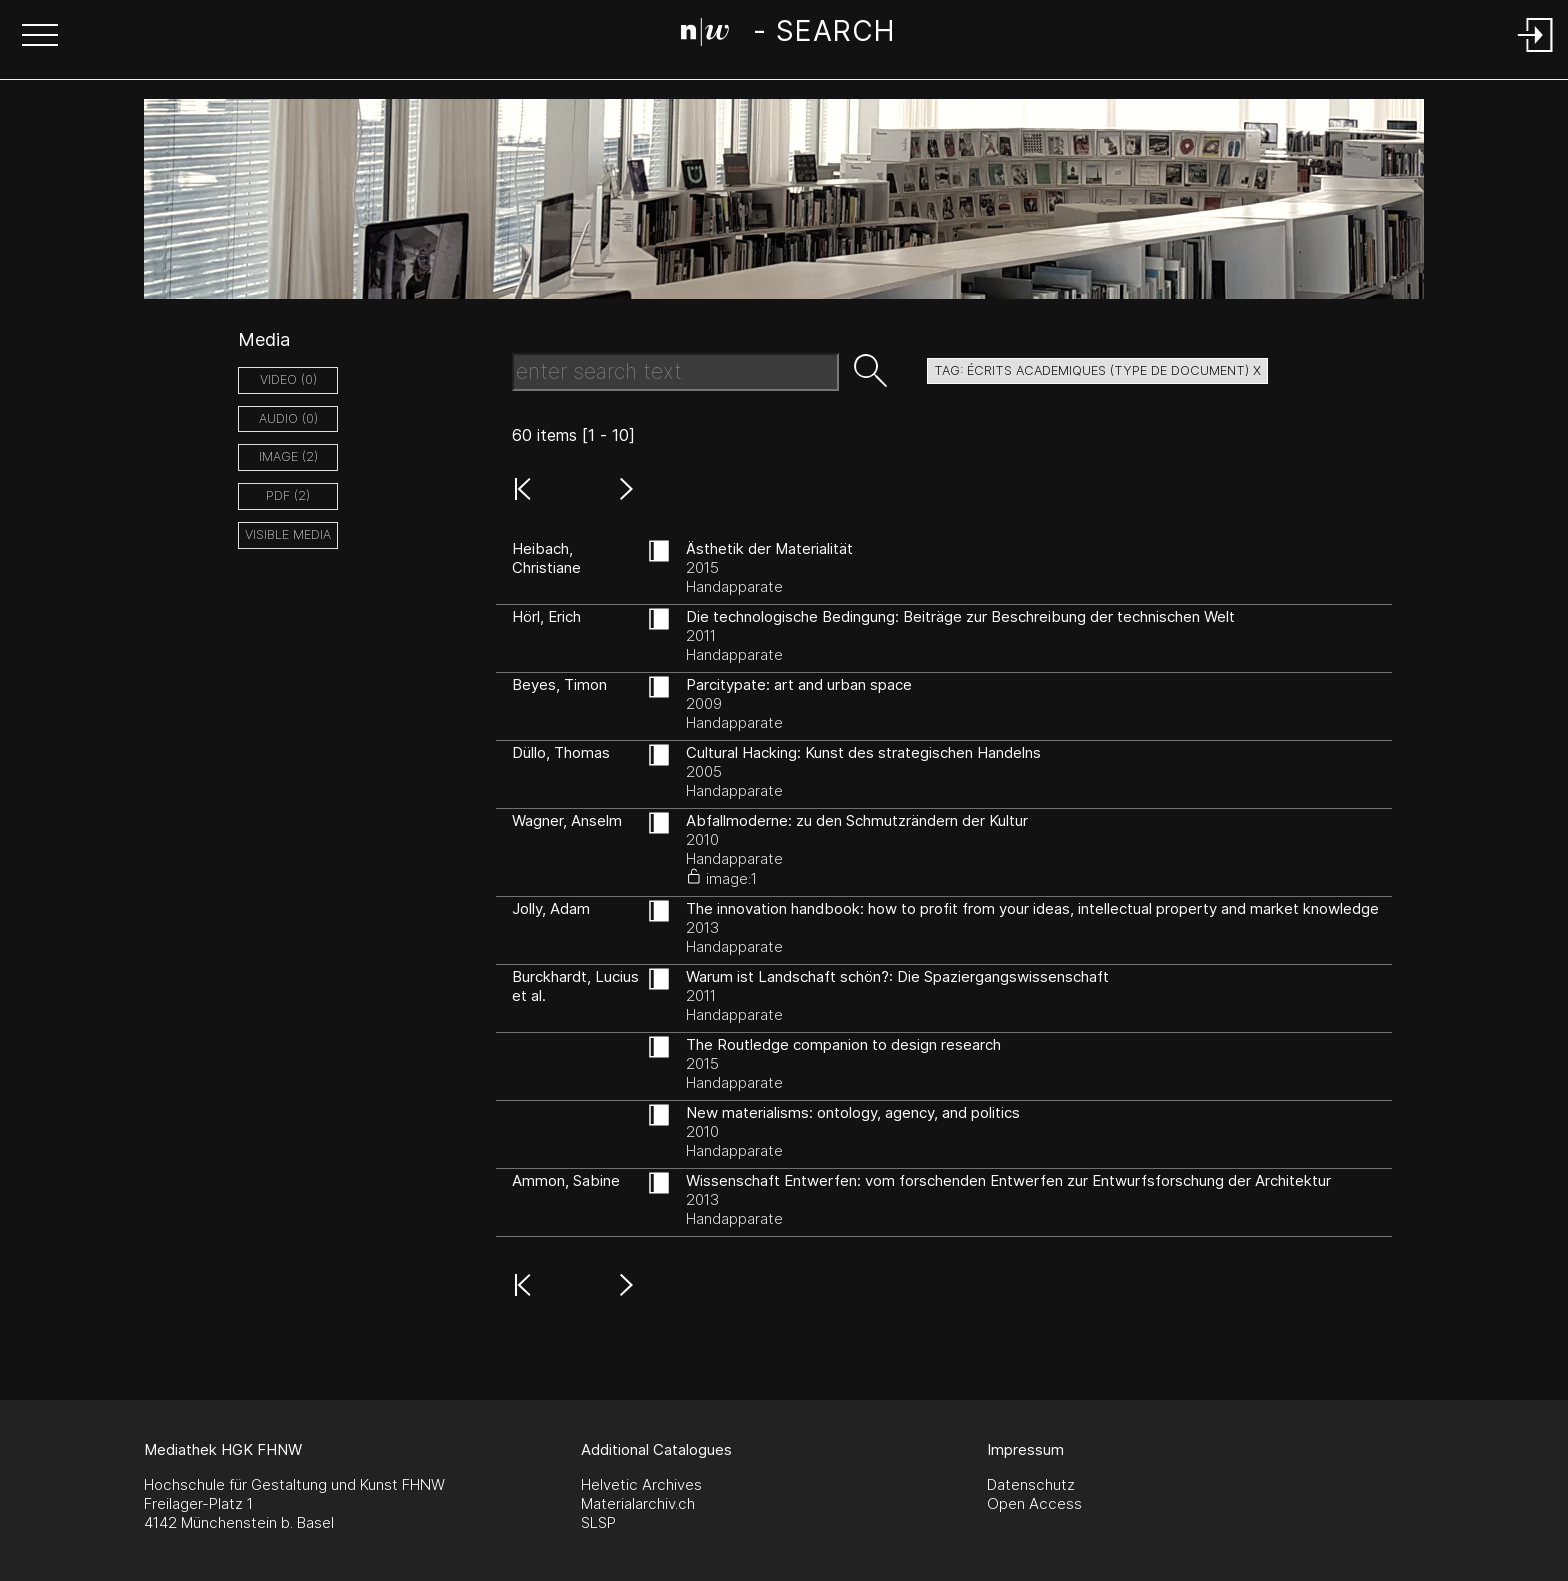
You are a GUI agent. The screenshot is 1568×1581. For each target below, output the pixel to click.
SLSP (598, 1522)
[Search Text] (675, 372)
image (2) (288, 456)
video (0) (288, 379)
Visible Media (288, 534)
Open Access (1034, 1503)
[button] (40, 37)
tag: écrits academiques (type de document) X (1097, 370)
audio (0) (288, 418)
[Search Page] (787, 35)
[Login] (1536, 53)
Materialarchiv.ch (638, 1503)
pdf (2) (288, 495)
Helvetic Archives (641, 1484)
